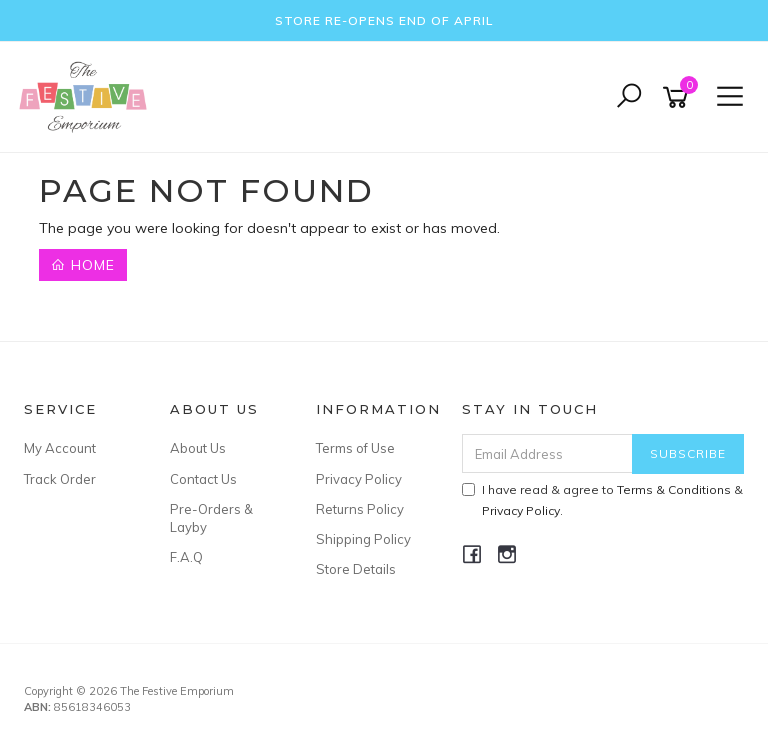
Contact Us (203, 479)
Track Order (60, 479)
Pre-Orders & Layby (211, 518)
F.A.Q (186, 557)
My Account (60, 448)
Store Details (356, 569)
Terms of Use (355, 448)
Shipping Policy (363, 539)
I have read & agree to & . (602, 500)
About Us (198, 448)
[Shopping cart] (679, 97)
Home (83, 265)
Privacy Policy (359, 479)
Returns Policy (360, 509)
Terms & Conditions (674, 489)
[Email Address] (548, 453)
